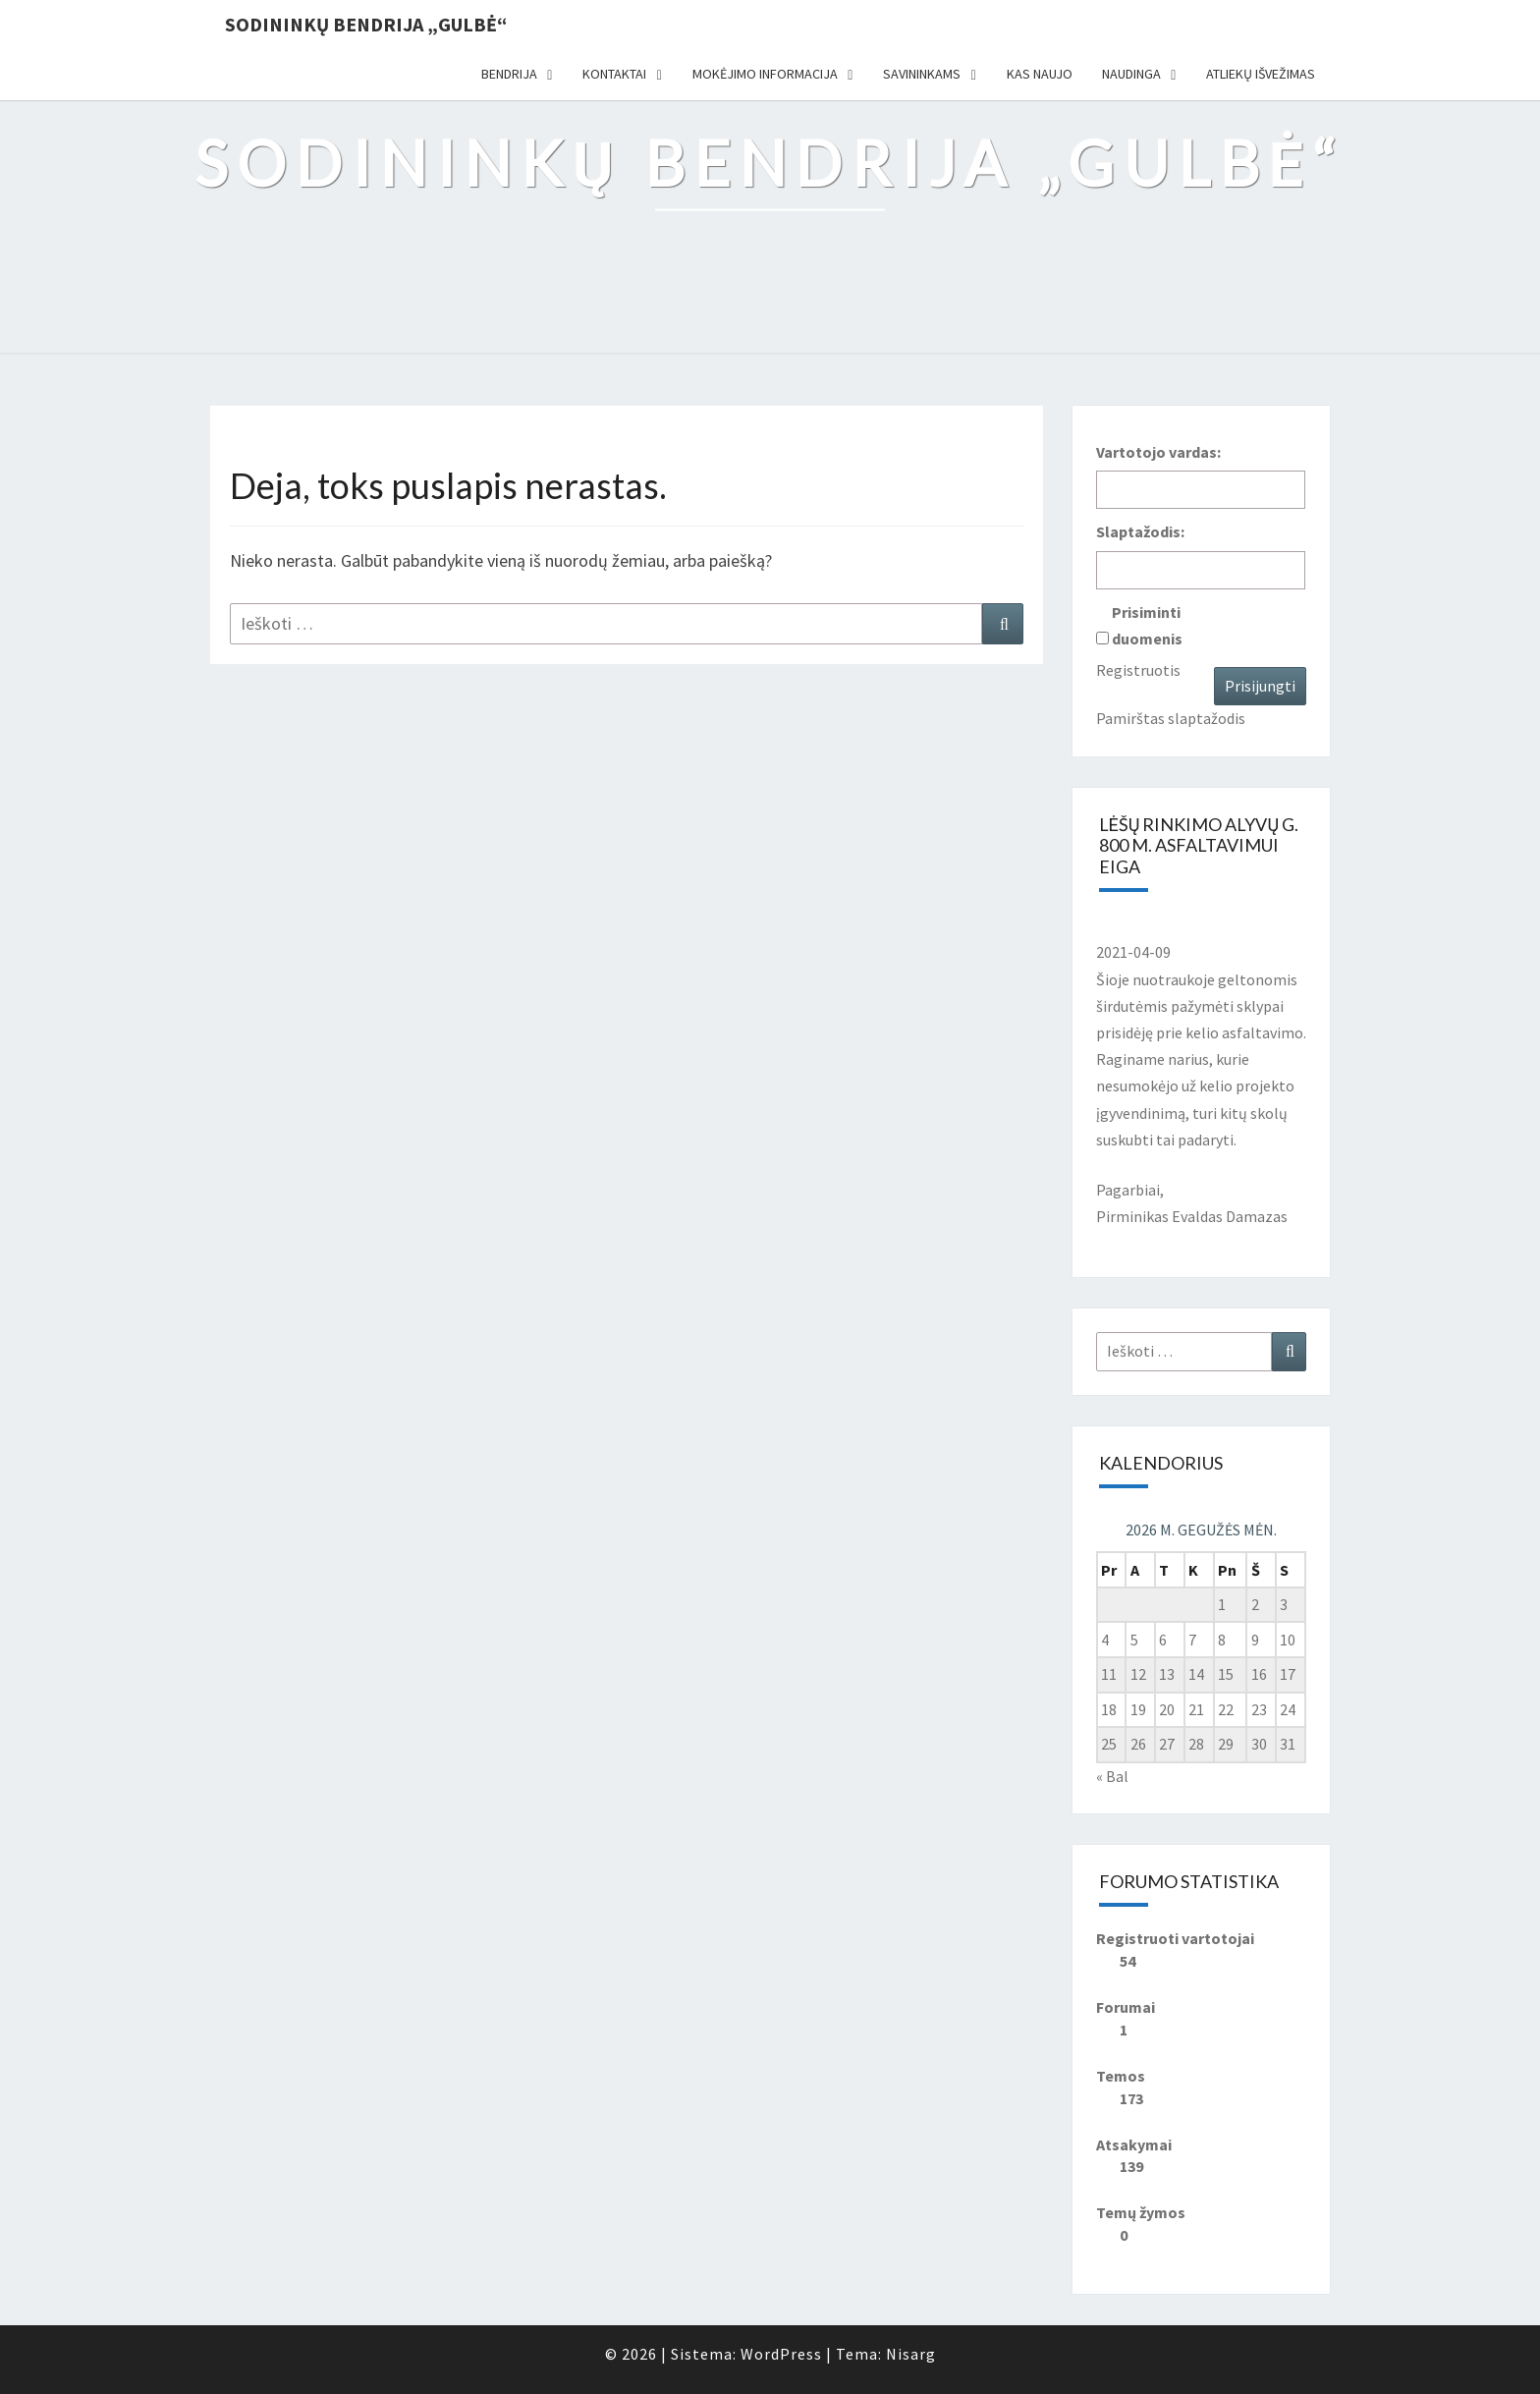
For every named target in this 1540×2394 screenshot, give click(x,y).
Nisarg (911, 2354)
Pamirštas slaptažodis (1170, 718)
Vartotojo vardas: (1158, 452)
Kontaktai (614, 74)
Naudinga (1131, 74)
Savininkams (922, 74)
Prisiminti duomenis (1147, 625)
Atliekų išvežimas (1260, 74)
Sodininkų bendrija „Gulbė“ (366, 24)
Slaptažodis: (1140, 531)
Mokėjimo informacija (765, 74)
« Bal (1112, 1776)
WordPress (781, 2354)
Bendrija (509, 74)
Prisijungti (1260, 686)
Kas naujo (1039, 74)
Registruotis (1138, 670)
